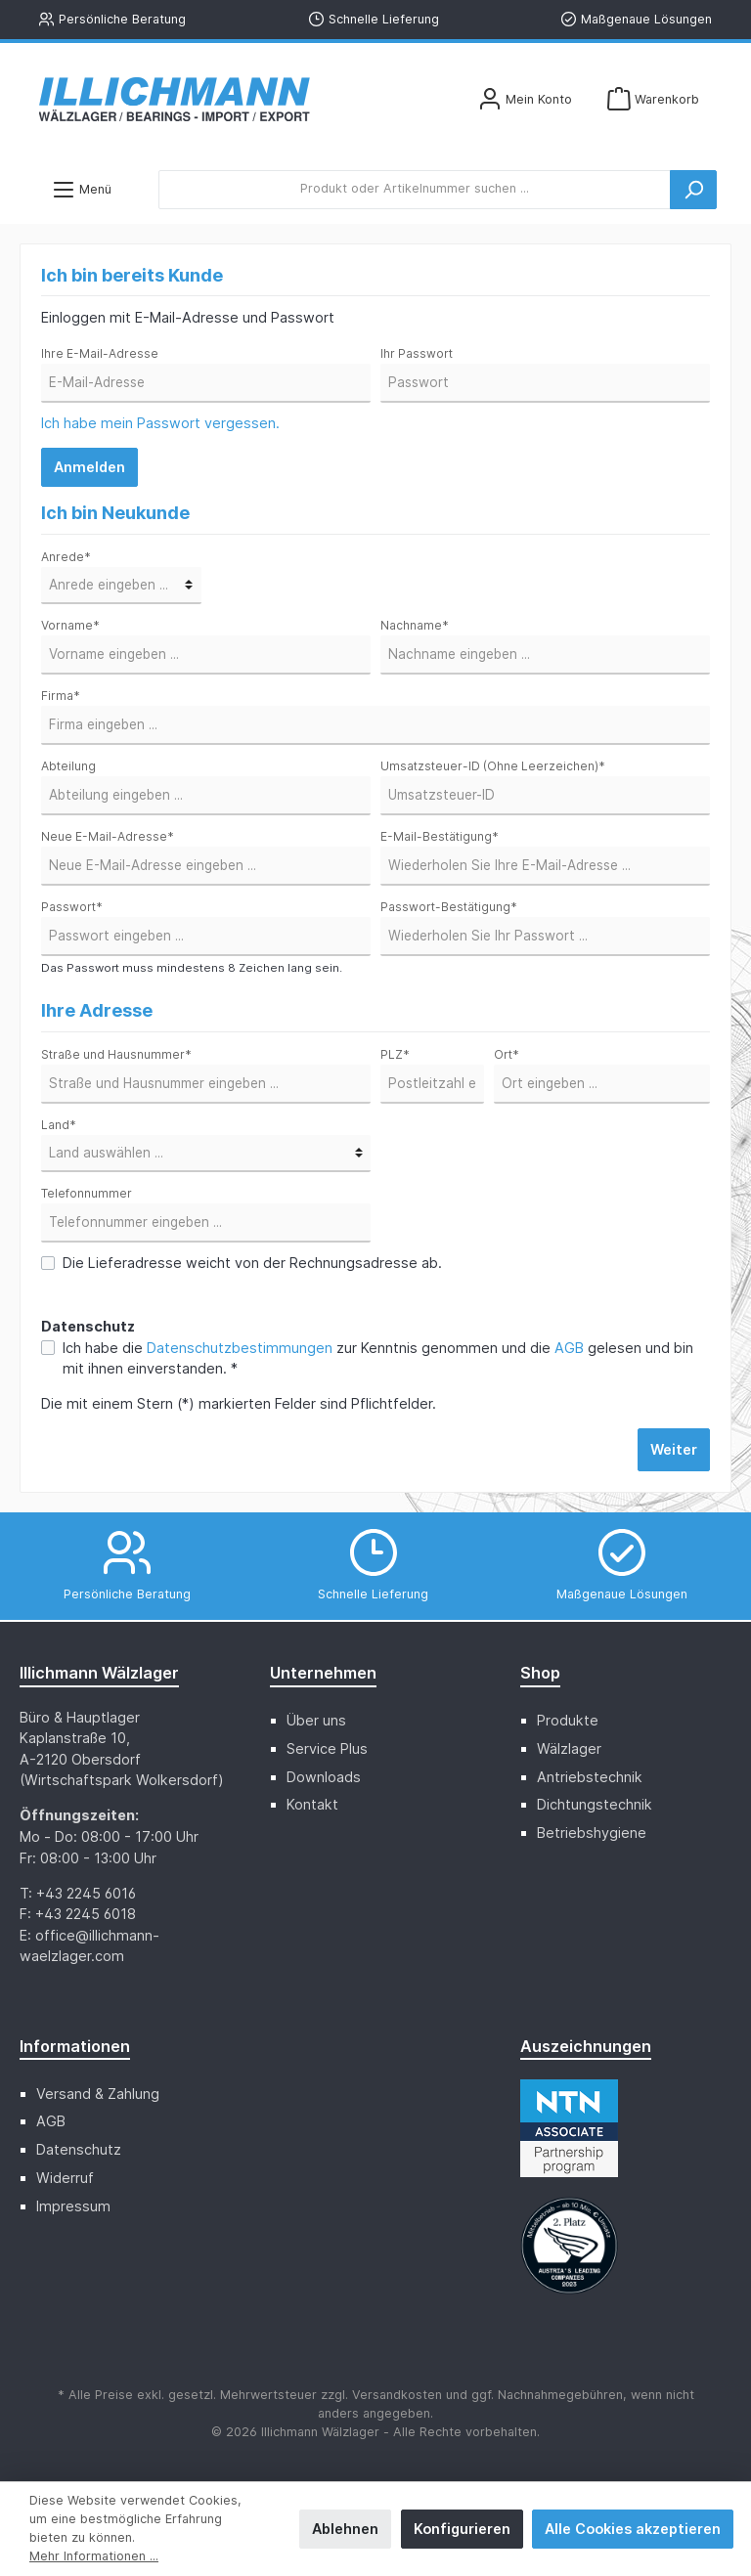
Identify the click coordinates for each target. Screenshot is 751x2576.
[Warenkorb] (653, 99)
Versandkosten (397, 2394)
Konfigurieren (462, 2528)
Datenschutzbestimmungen (239, 1347)
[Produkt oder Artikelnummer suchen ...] (414, 189)
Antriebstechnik (589, 1776)
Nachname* (414, 625)
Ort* (506, 1054)
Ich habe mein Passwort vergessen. (160, 423)
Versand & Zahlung (97, 2093)
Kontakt (312, 1804)
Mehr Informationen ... (93, 2556)
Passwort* (72, 906)
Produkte (567, 1720)
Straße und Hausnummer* (116, 1054)
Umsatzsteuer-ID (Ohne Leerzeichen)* (492, 766)
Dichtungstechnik (594, 1804)
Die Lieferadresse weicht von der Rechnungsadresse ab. (252, 1262)
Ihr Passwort (416, 353)
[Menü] (81, 189)
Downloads (324, 1776)
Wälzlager (569, 1748)
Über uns (316, 1720)
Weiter (673, 1449)
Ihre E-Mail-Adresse (99, 353)
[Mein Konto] (525, 99)
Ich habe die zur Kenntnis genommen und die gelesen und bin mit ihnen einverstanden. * (378, 1358)
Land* (58, 1124)
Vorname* (70, 625)
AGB (569, 1347)
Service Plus (327, 1748)
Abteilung (68, 766)
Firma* (60, 695)
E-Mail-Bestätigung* (439, 836)
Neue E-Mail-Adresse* (107, 836)
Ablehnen (345, 2528)
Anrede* (66, 556)
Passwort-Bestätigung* (448, 906)
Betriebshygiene (591, 1832)
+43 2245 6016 (86, 1893)
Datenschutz (78, 2149)
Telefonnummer (86, 1193)
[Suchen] (693, 189)
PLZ (395, 1054)
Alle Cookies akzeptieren (633, 2528)
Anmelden (89, 466)
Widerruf (65, 2177)
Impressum (73, 2206)
